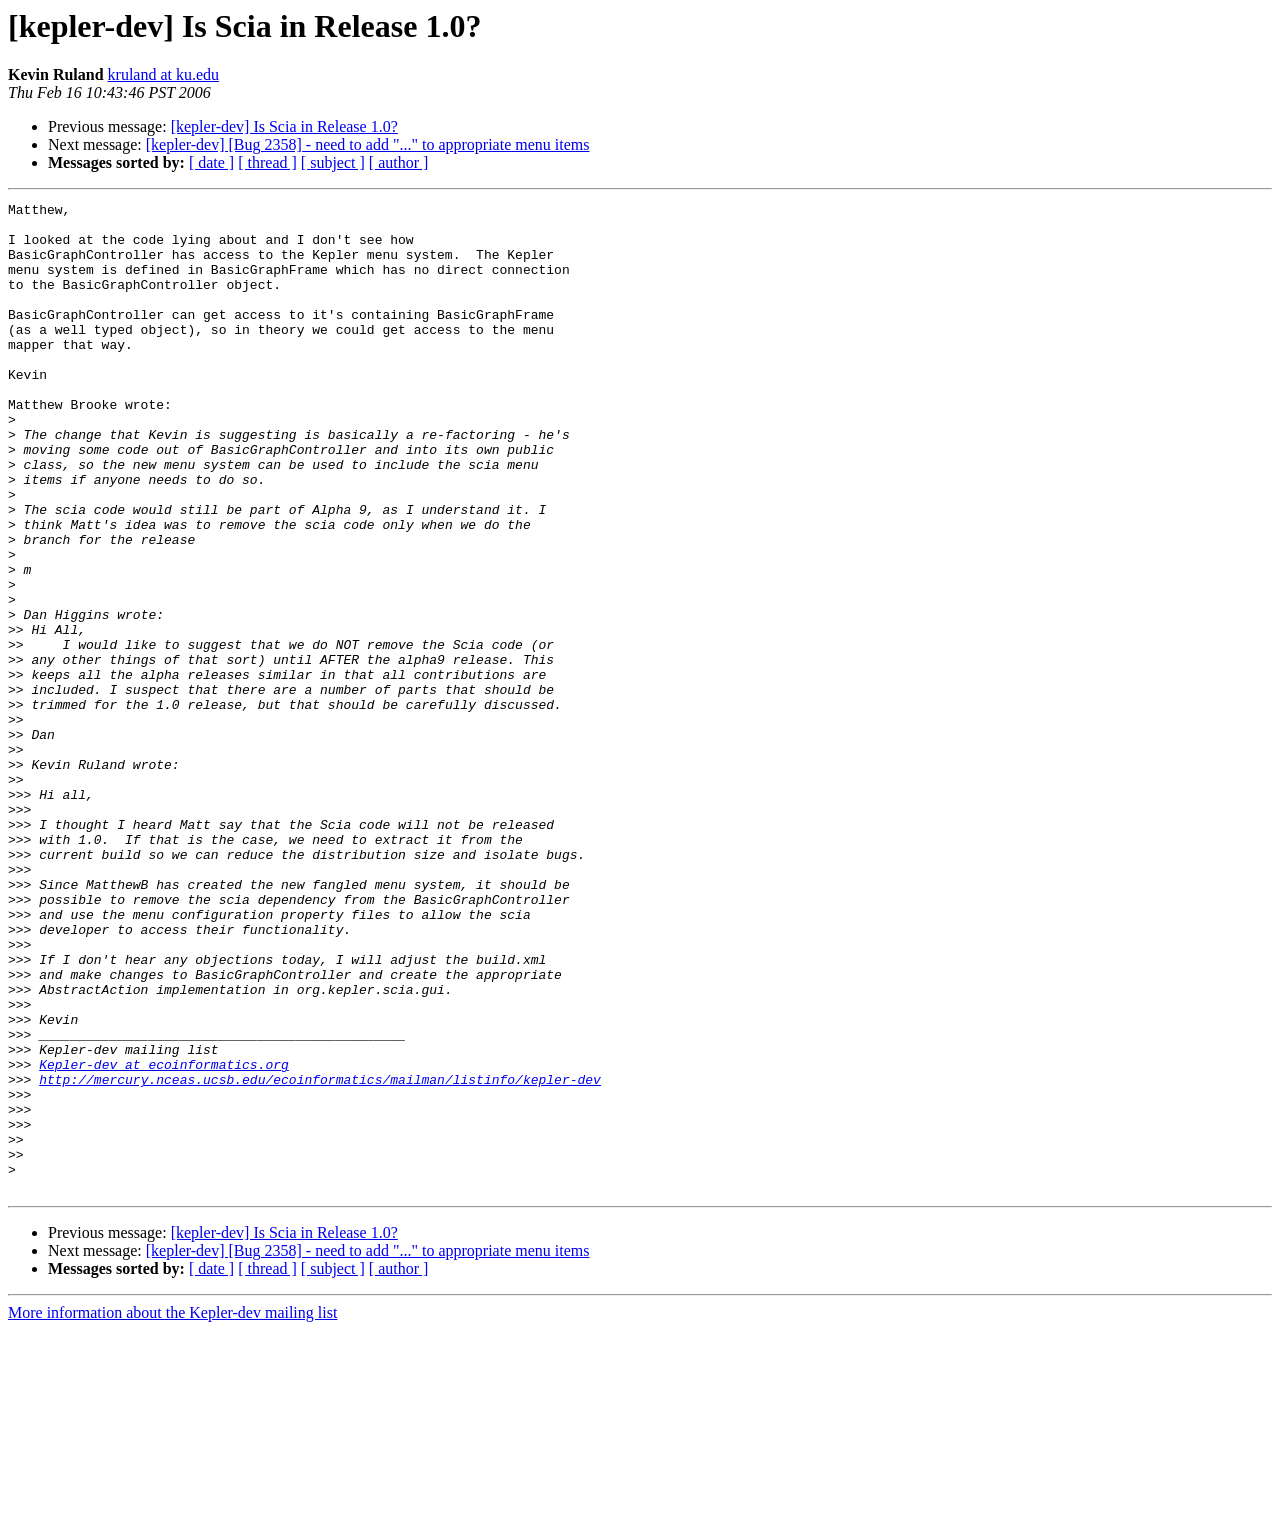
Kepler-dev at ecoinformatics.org (164, 1238)
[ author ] (399, 162)
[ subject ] (333, 162)
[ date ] (211, 162)
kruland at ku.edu (164, 74)
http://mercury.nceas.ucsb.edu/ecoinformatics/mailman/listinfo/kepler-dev (320, 1256)
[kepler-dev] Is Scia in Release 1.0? (284, 126)
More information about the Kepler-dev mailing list (172, 1510)
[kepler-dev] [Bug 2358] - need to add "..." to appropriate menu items (368, 144)
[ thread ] (267, 162)
